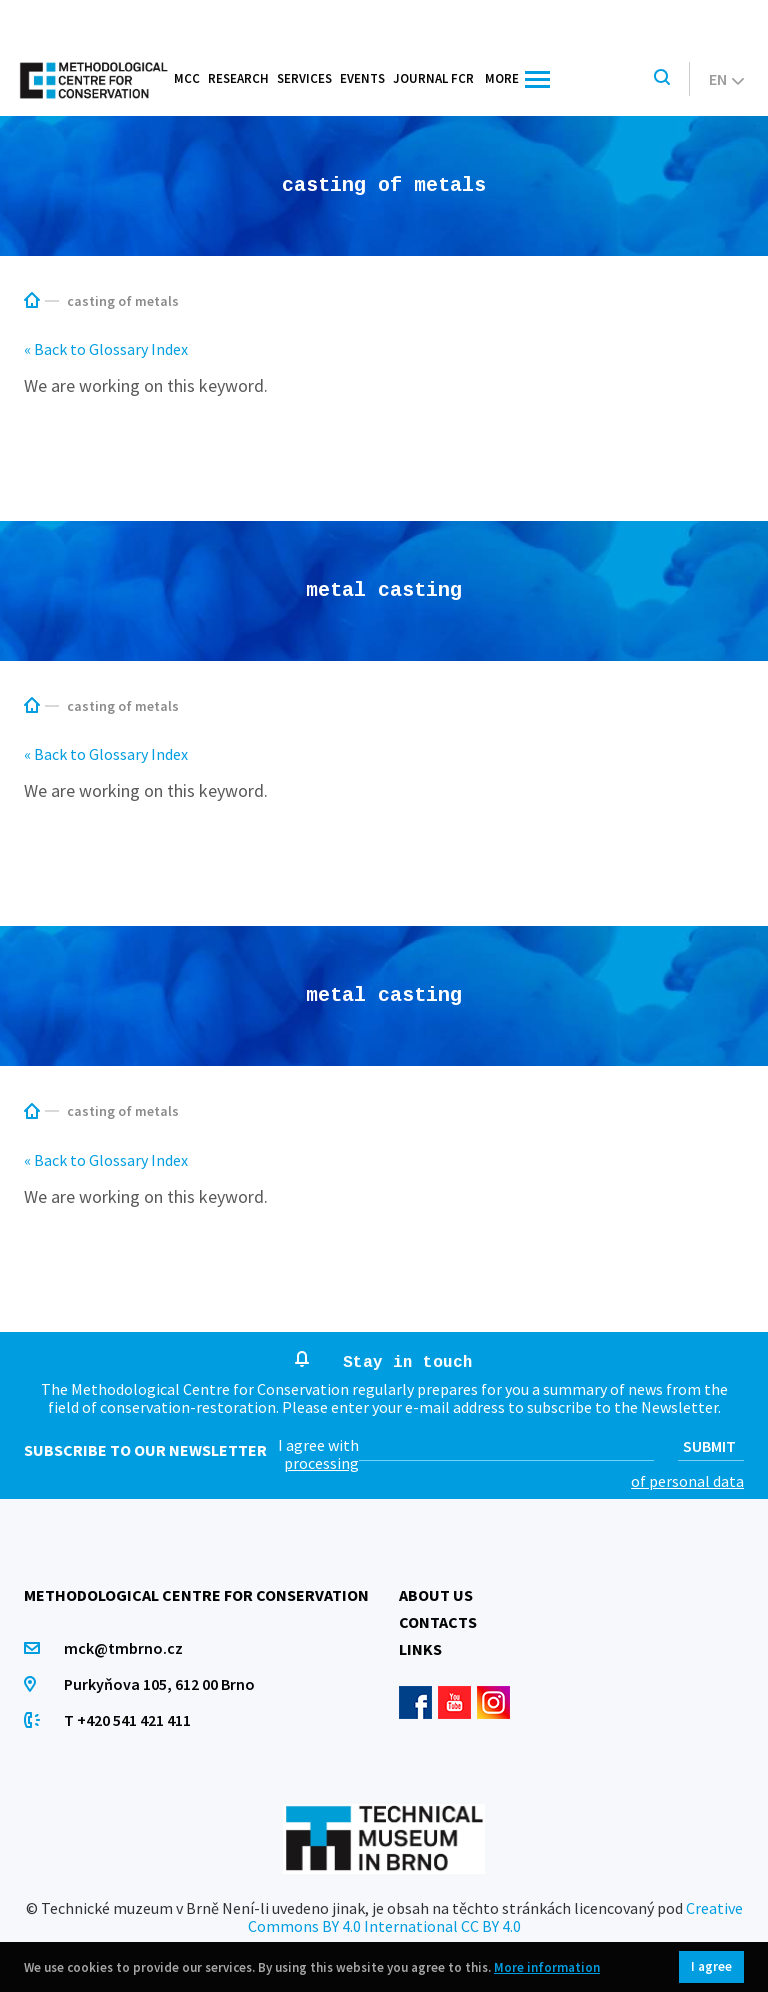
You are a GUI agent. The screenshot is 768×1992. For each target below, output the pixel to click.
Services (304, 78)
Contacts (438, 1622)
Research (238, 78)
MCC (187, 78)
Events (362, 78)
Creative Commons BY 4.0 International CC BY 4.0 (495, 1917)
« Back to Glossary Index (106, 349)
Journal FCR (433, 78)
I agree (711, 1966)
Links (420, 1649)
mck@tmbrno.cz (123, 1648)
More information (547, 1967)
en (726, 79)
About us (436, 1595)
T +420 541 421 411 (127, 1720)
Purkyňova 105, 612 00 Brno (159, 1684)
